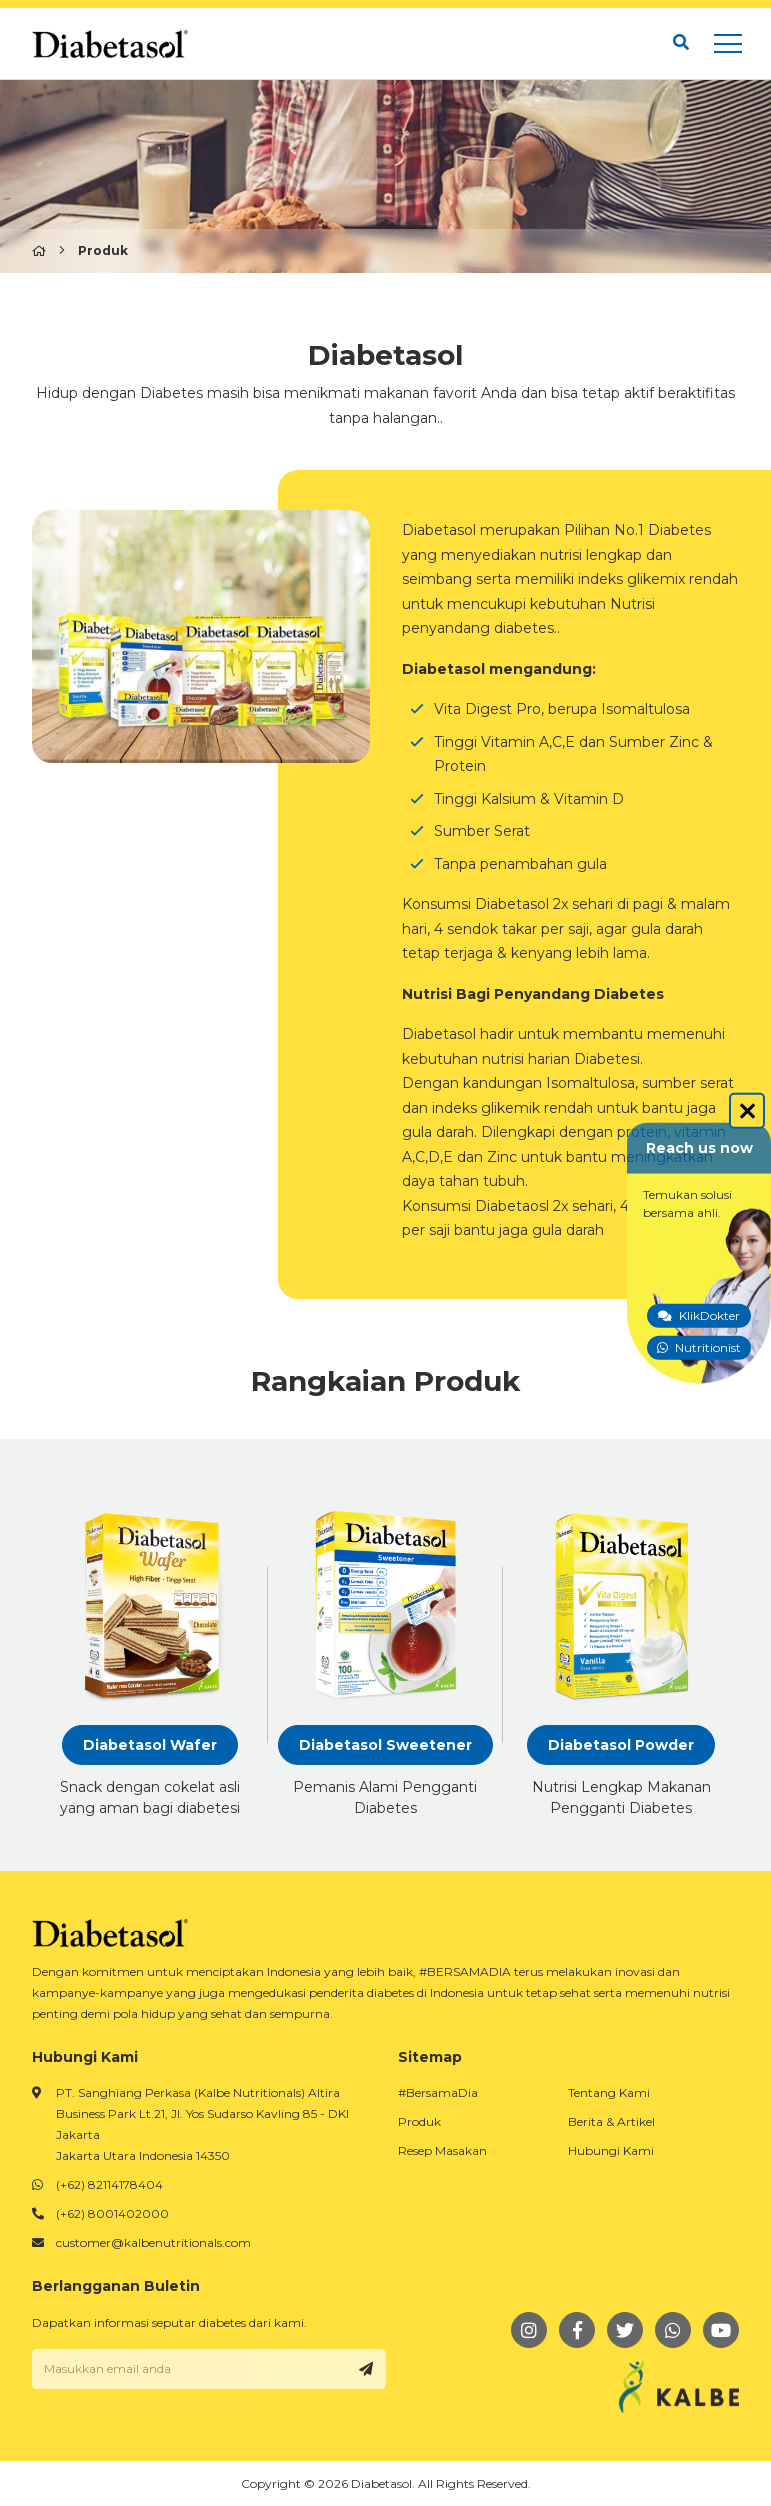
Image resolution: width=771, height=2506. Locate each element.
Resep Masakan (442, 2150)
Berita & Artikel (611, 2121)
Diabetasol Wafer (150, 1745)
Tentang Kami (609, 2092)
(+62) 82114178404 (109, 2184)
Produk (419, 2121)
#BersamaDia (438, 2092)
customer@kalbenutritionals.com (153, 2242)
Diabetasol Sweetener (385, 1745)
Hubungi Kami (611, 2150)
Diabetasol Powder (621, 1745)
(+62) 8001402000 (112, 2213)
